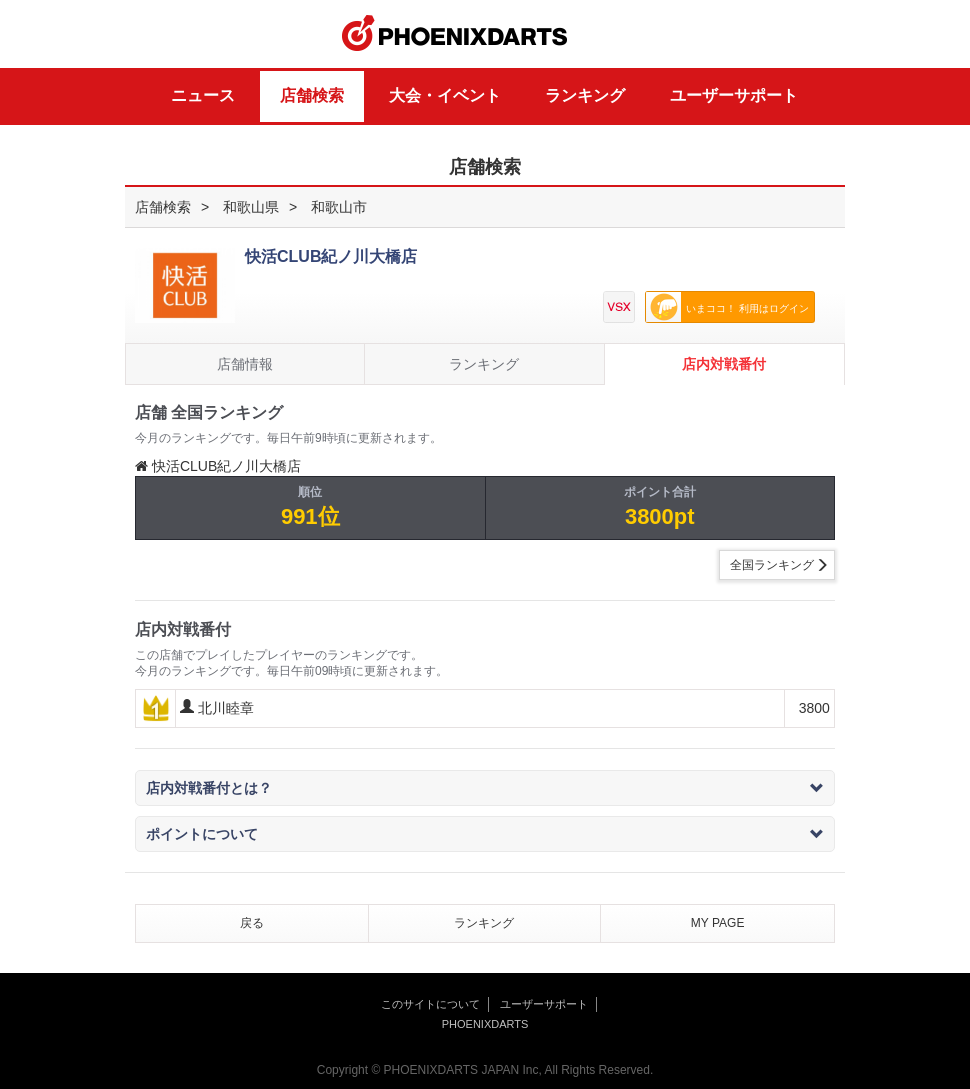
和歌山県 (251, 207)
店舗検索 (312, 95)
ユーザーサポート (734, 95)
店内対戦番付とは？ (485, 788)
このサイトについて (430, 1004)
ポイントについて (485, 834)
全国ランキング (772, 565)
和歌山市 (339, 207)
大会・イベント (445, 95)
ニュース (203, 95)
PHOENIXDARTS (455, 34)
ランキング (585, 95)
